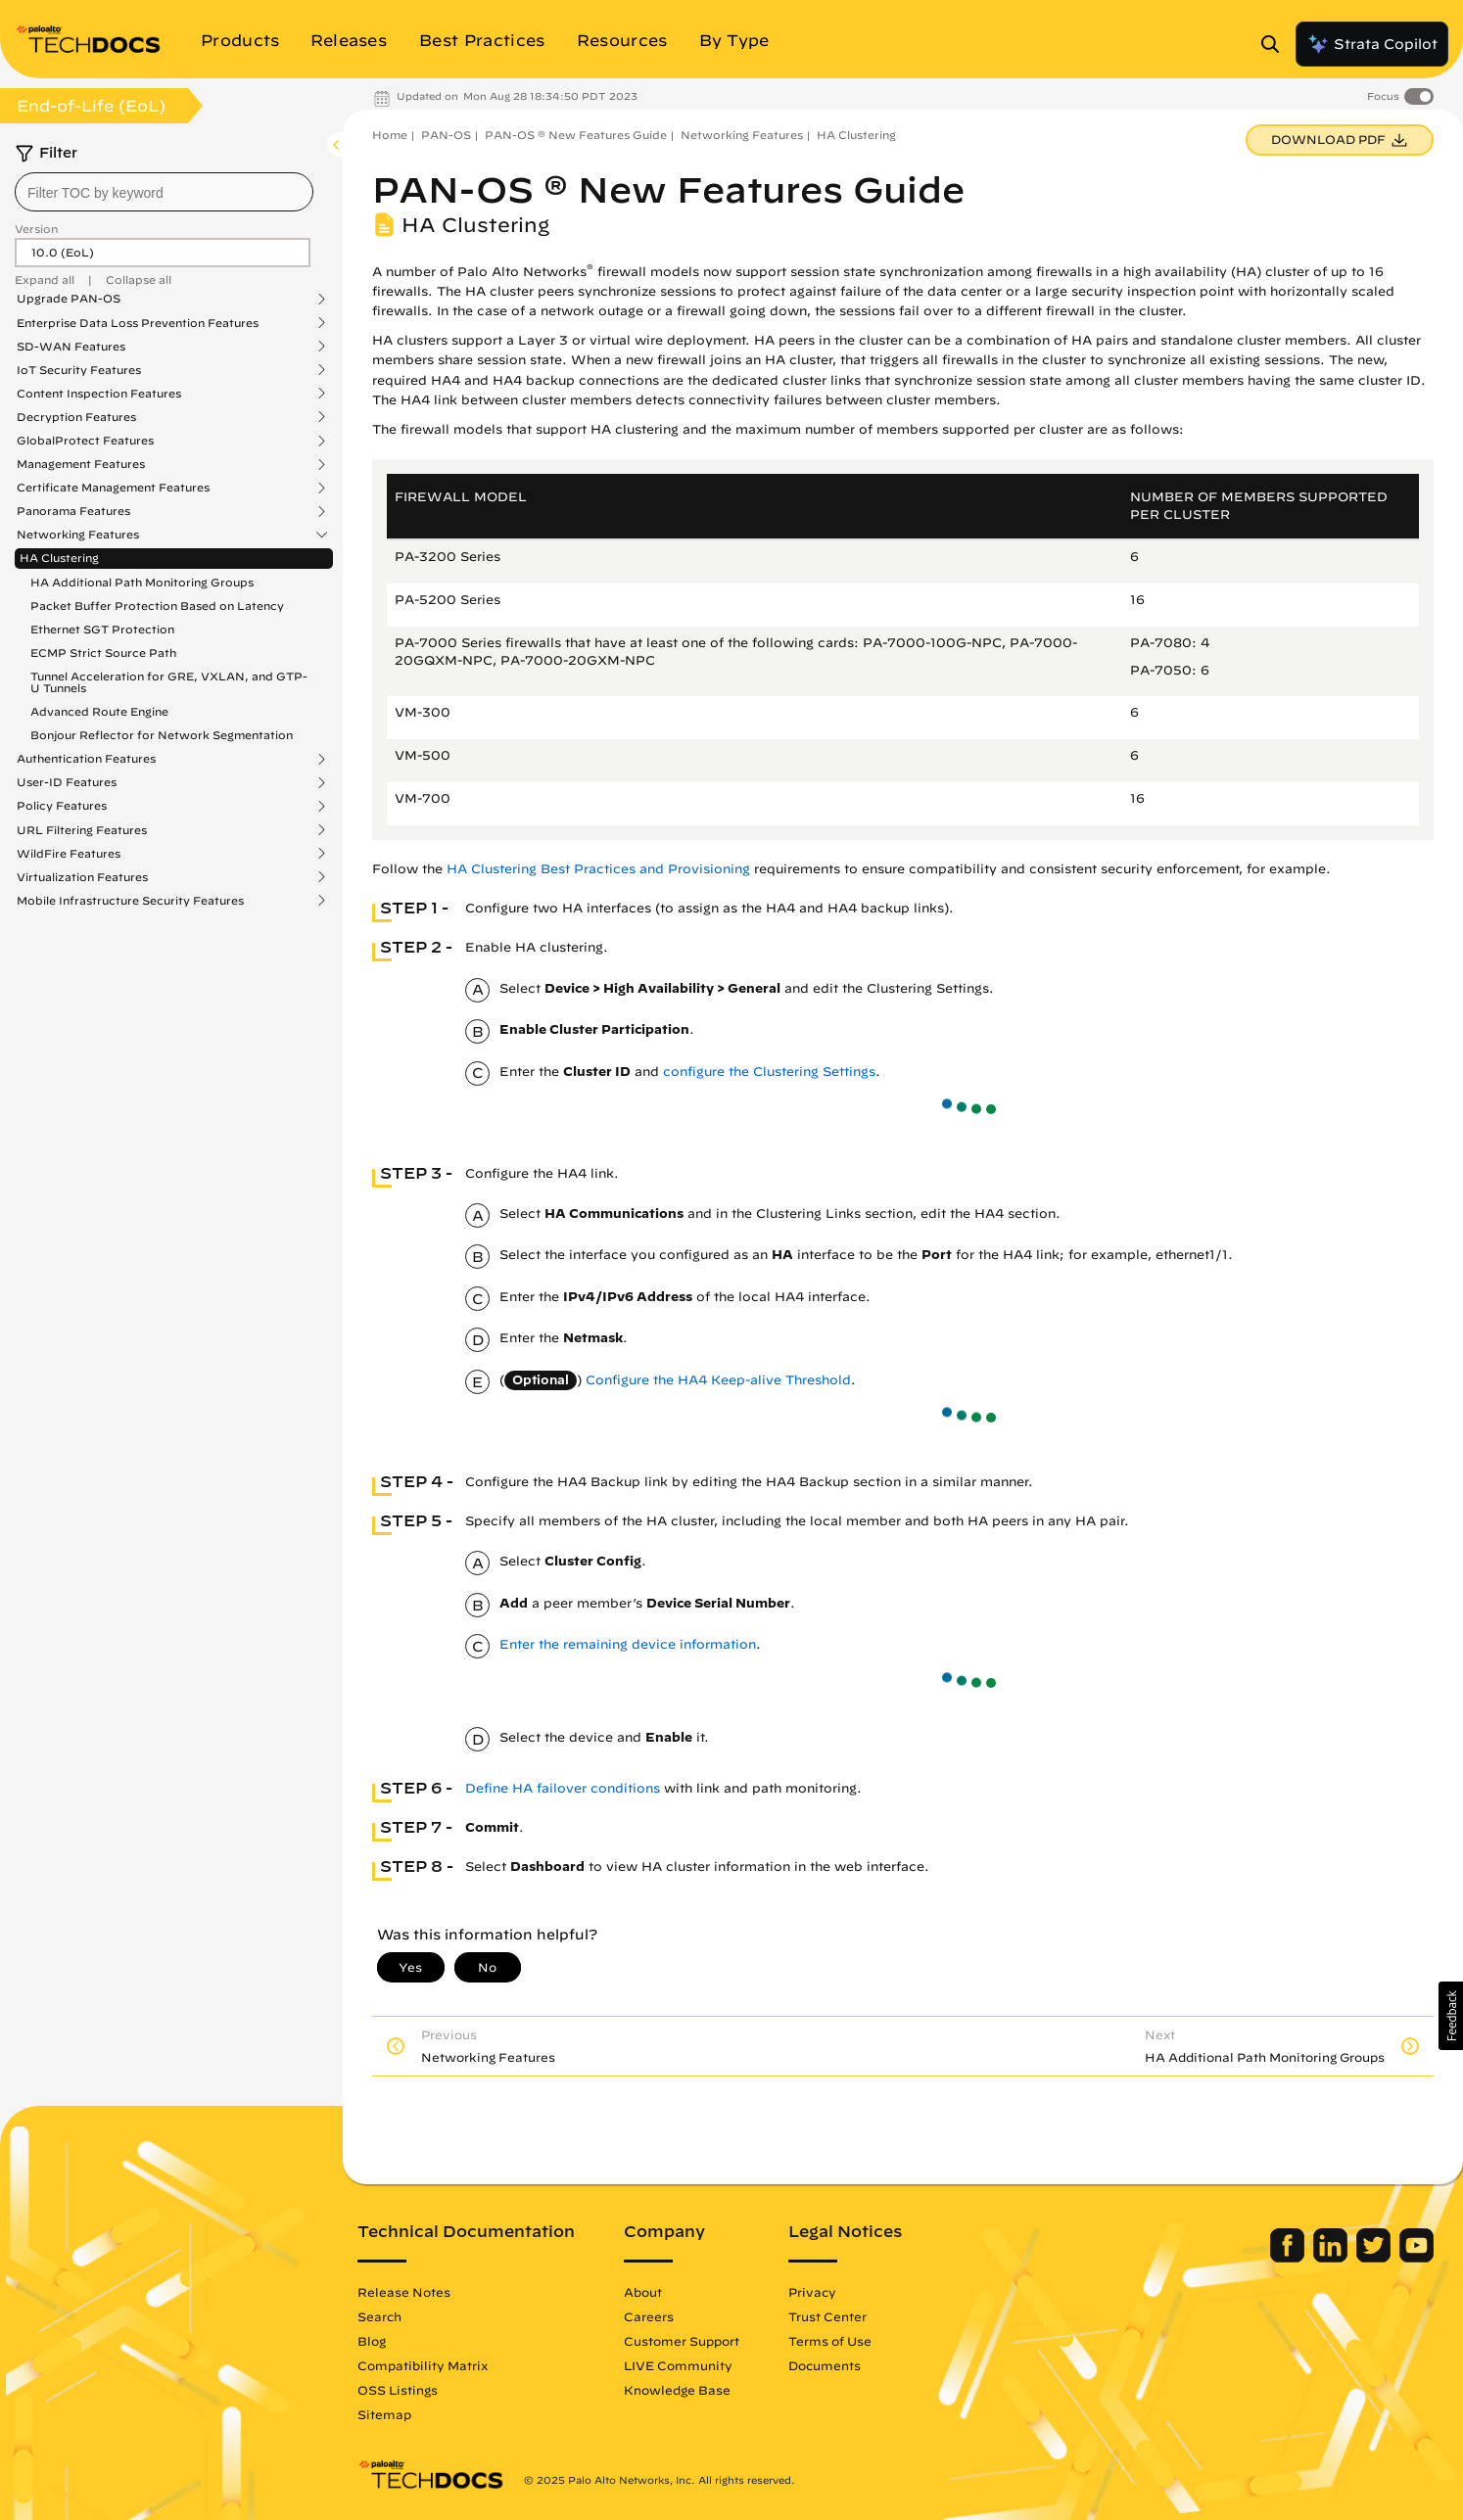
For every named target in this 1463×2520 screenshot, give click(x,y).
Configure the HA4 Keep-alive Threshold (718, 1380)
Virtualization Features (82, 877)
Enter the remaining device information (627, 1644)
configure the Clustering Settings (769, 1071)
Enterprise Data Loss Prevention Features (138, 323)
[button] (1451, 2016)
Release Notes (403, 2292)
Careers (649, 2316)
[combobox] (164, 191)
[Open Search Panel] (1276, 44)
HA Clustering (59, 557)
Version (36, 228)
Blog (371, 2341)
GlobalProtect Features (85, 440)
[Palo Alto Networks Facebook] (1289, 2257)
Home (389, 134)
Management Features (81, 464)
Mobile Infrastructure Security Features (130, 901)
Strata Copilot (1372, 44)
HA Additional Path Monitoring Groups (142, 582)
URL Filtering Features (82, 830)
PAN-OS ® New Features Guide (576, 134)
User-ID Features (67, 782)
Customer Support (681, 2341)
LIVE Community (678, 2365)
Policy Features (62, 806)
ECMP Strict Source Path (103, 652)
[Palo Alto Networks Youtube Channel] (1416, 2257)
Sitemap (384, 2414)
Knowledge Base (677, 2390)
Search (379, 2316)
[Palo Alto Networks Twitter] (1375, 2257)
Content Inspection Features (99, 393)
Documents (824, 2365)
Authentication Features (86, 759)
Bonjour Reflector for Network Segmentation (161, 734)
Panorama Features (73, 511)
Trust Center (827, 2316)
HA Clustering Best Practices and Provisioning (598, 869)
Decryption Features (76, 417)
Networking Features (78, 534)
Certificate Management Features (113, 487)
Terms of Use (830, 2341)
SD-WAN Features (71, 346)
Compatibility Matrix (422, 2365)
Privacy (812, 2292)
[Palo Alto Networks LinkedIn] (1332, 2257)
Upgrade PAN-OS (68, 298)
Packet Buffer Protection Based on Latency (157, 605)
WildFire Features (68, 854)
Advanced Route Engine (99, 711)
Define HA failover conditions (562, 1788)
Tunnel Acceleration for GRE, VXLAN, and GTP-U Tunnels (168, 682)
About (643, 2292)
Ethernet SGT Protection (102, 629)
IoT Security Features (79, 370)
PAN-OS (446, 134)
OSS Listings (397, 2390)
